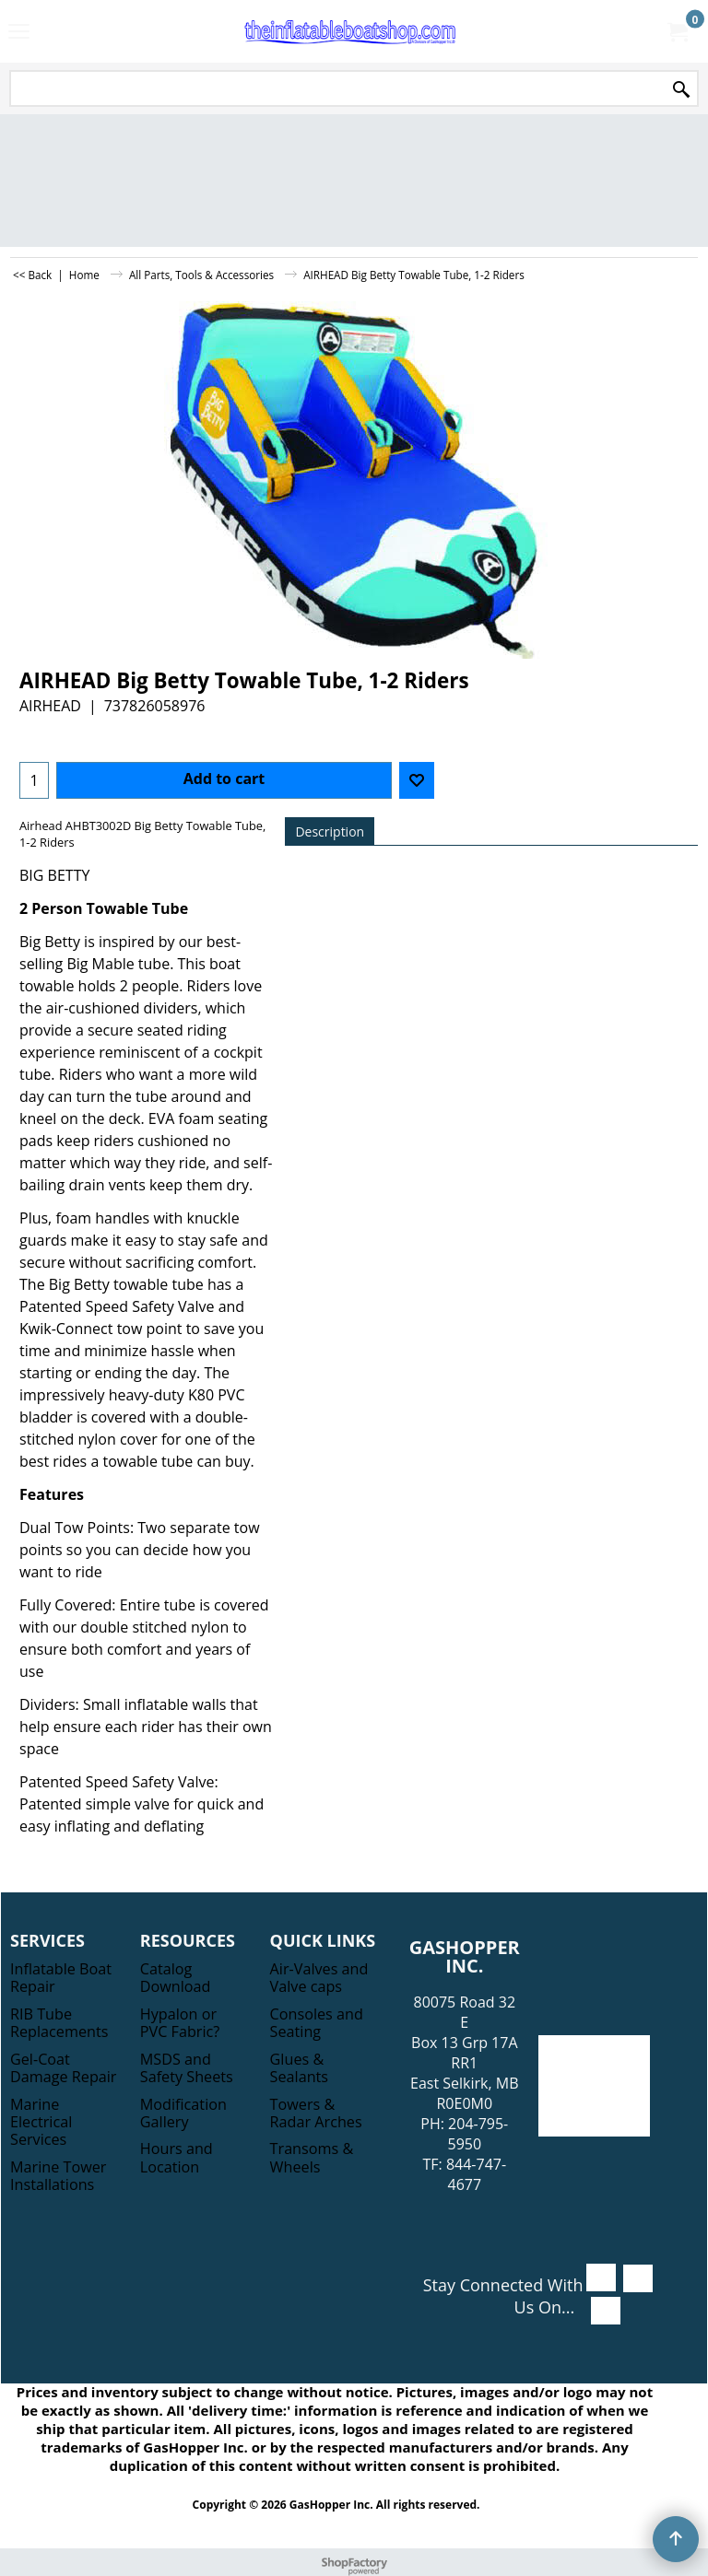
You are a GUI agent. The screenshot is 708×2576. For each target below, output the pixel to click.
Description (329, 831)
